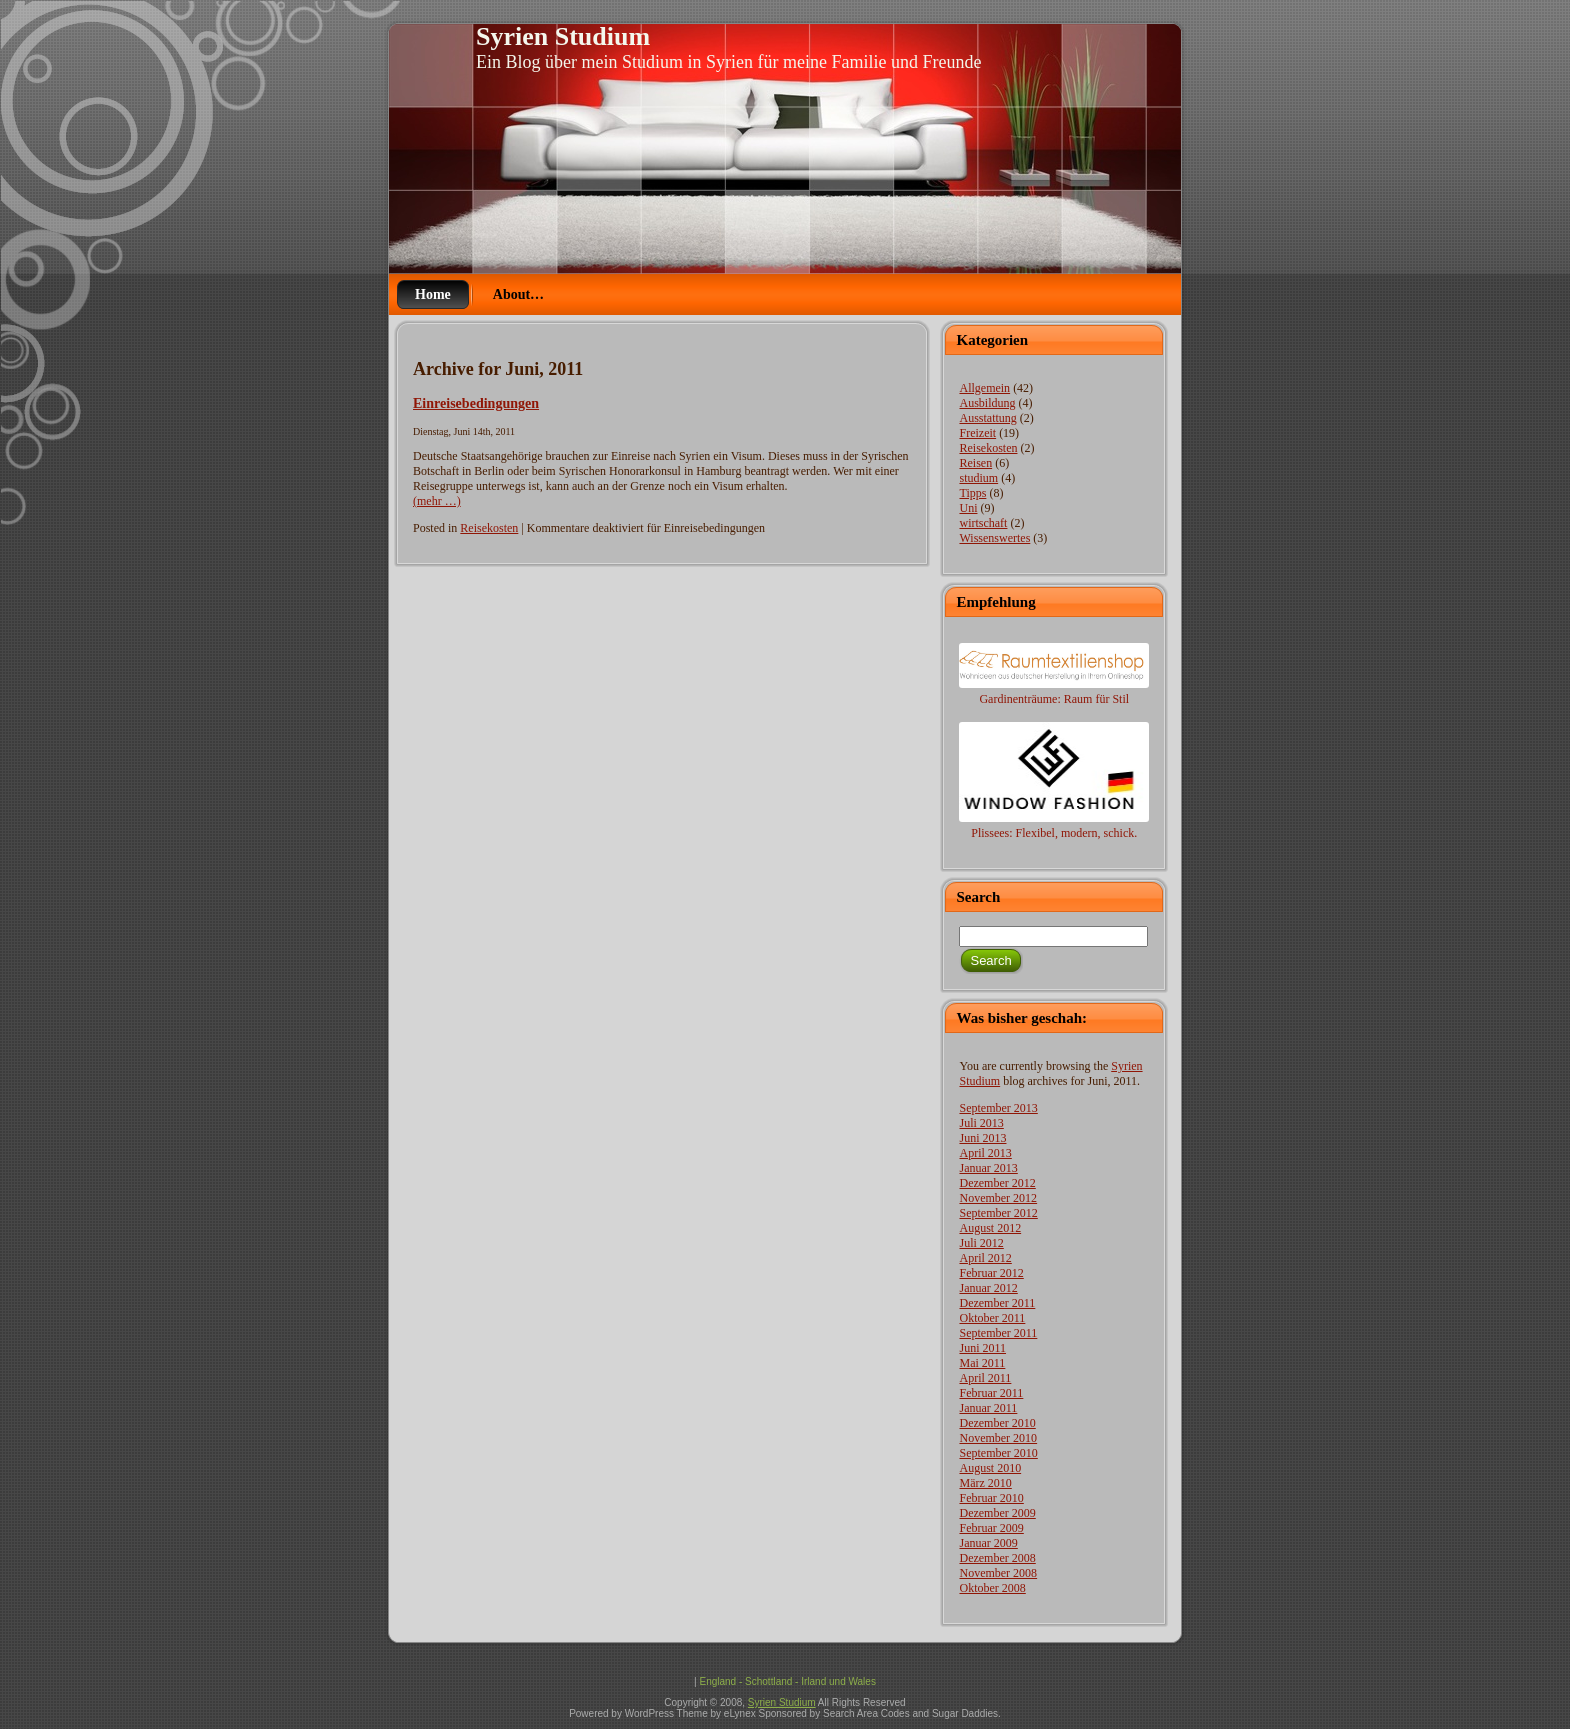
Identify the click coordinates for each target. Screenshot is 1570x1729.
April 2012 (985, 1258)
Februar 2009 (991, 1528)
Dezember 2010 (997, 1423)
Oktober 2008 (992, 1588)
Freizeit (977, 433)
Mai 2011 (982, 1363)
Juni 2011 (982, 1348)
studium (978, 478)
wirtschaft (983, 523)
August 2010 (990, 1468)
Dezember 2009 (997, 1513)
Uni (968, 508)
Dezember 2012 (997, 1183)
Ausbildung (987, 403)
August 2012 (990, 1228)
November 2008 (998, 1573)
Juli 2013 (981, 1123)
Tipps (972, 493)
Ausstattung (987, 418)
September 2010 (998, 1453)
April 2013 (985, 1153)
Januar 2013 (988, 1168)
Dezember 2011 (997, 1303)
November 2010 (998, 1438)
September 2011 (998, 1333)
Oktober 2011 (992, 1318)
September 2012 (998, 1213)
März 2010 (985, 1483)
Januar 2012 (988, 1288)
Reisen (975, 463)
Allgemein (984, 388)
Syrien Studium (563, 36)
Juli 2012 (981, 1243)
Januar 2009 (988, 1543)
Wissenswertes (994, 538)
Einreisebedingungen (476, 403)
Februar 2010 (991, 1498)
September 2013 (998, 1108)
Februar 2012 (991, 1273)
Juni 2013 (982, 1138)
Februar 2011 (991, 1393)
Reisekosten (489, 528)
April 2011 (985, 1378)
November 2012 (998, 1198)
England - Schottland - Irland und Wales (787, 1681)
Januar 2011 (988, 1408)
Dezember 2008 (997, 1558)
